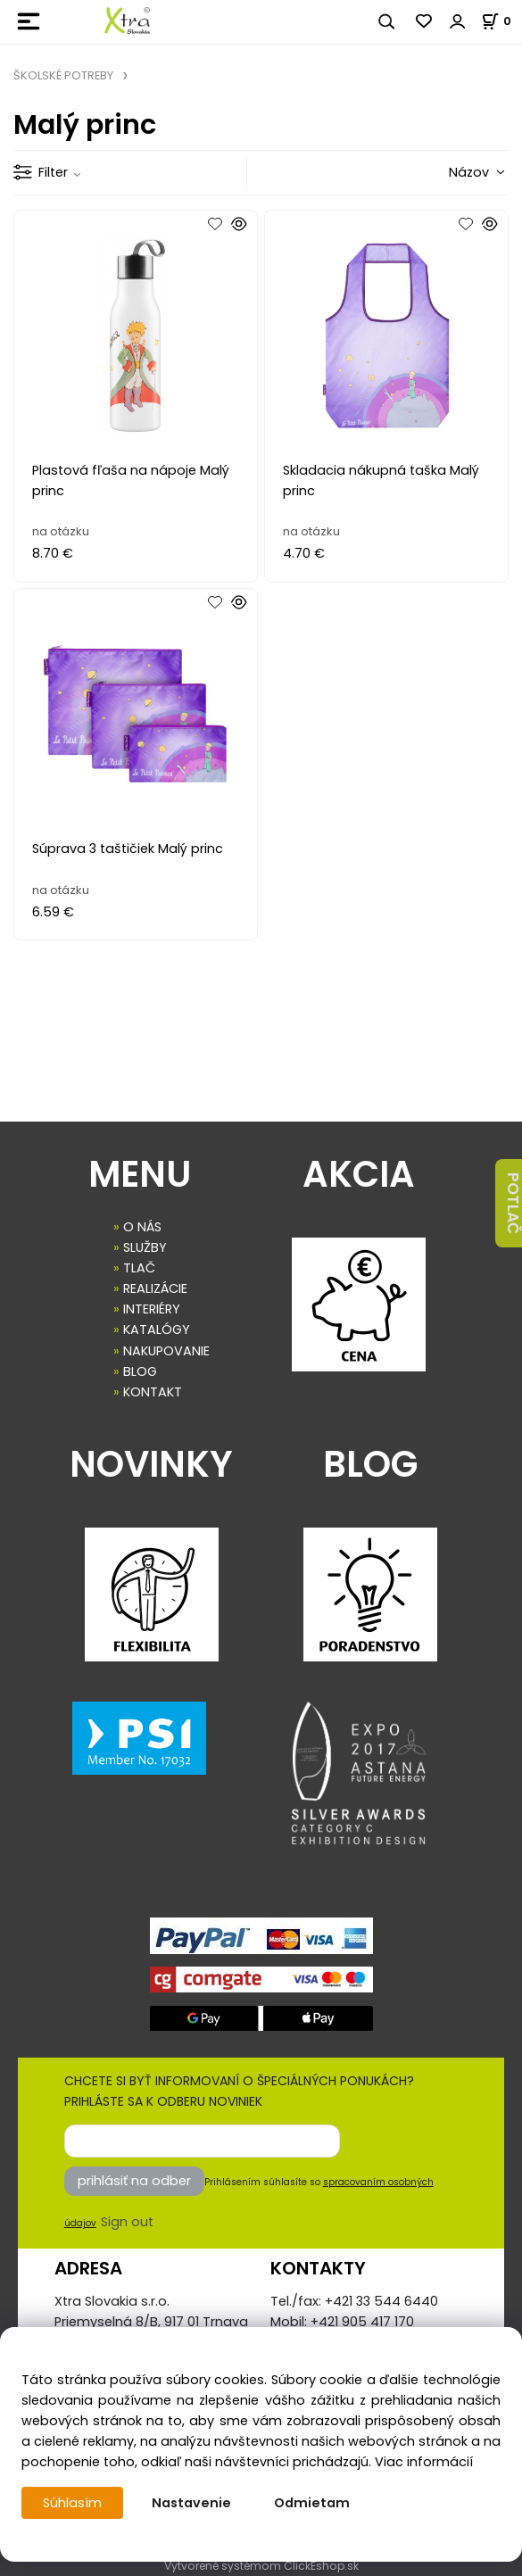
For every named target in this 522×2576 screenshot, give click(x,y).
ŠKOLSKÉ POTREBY (63, 75)
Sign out (127, 2222)
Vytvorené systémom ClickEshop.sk (261, 2565)
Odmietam (312, 2503)
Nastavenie (191, 2503)
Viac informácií (424, 2462)
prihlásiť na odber (134, 2181)
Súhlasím (72, 2503)
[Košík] (501, 20)
